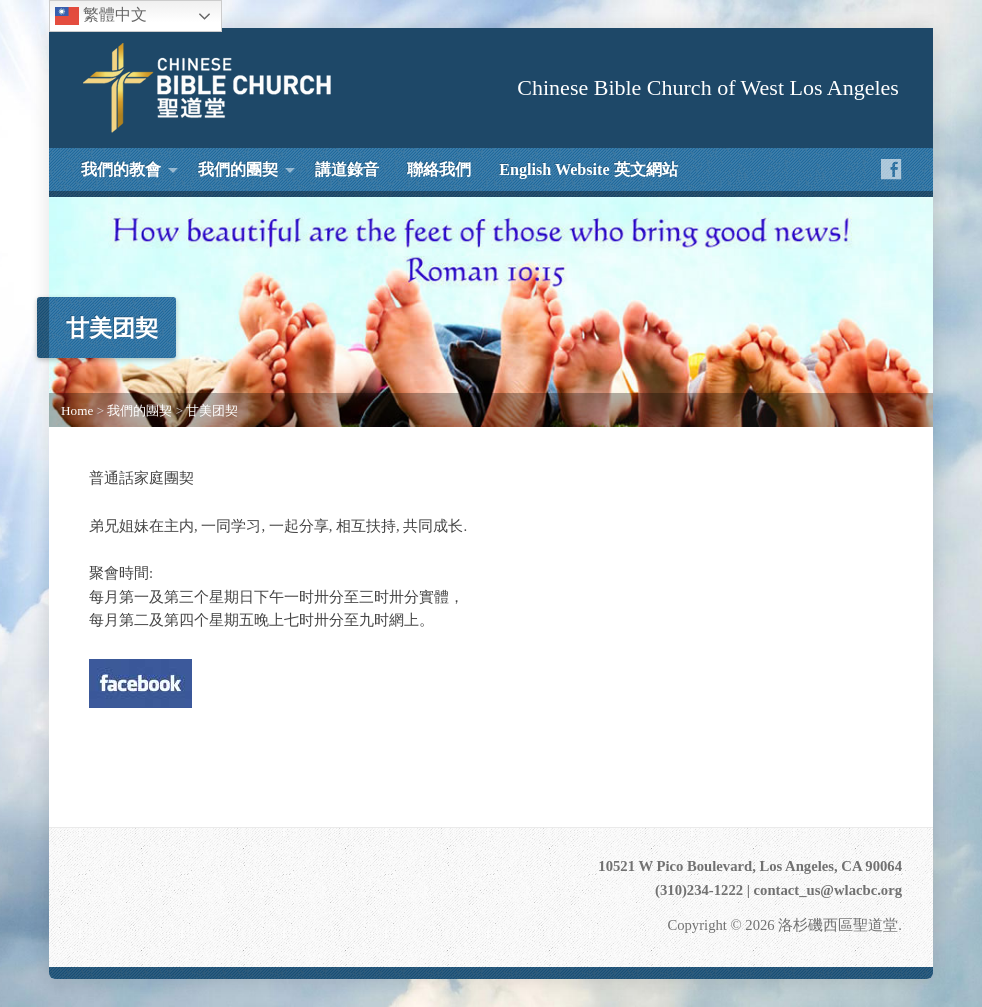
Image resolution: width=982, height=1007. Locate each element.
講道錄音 (347, 169)
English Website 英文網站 (588, 169)
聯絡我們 (439, 169)
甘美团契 (212, 410)
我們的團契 (238, 169)
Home (77, 410)
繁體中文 (101, 16)
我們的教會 (121, 169)
